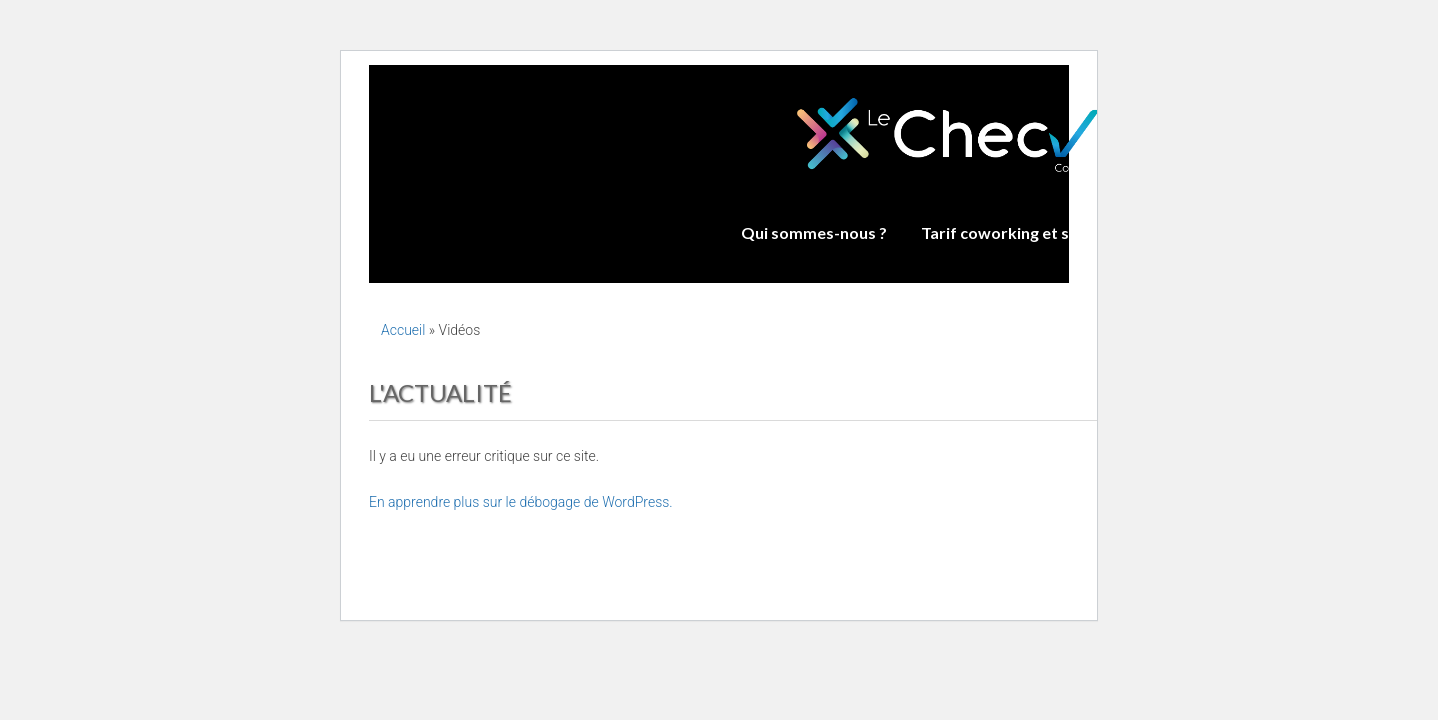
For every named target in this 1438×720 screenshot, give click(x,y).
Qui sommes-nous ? (814, 232)
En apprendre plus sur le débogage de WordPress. (521, 502)
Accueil (403, 330)
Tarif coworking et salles (1012, 232)
